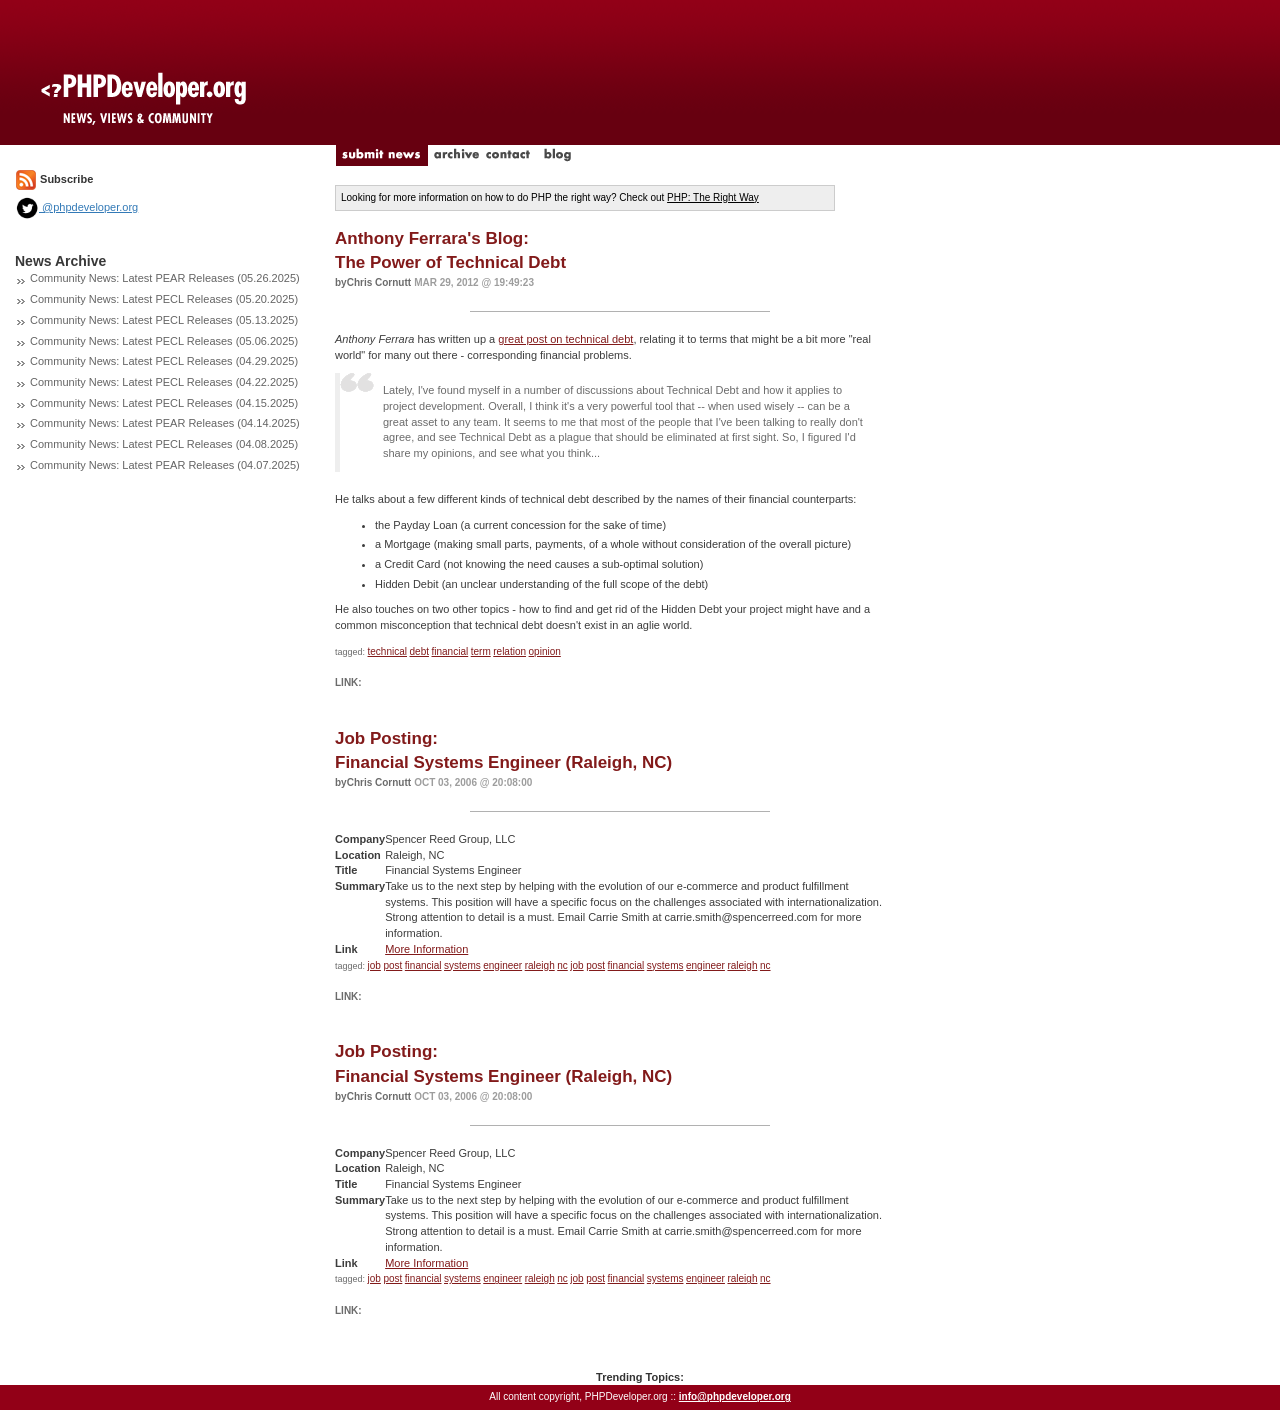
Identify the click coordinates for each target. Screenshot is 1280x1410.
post (392, 965)
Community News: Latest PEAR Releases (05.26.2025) (165, 278)
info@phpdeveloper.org (735, 1396)
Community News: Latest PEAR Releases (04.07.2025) (165, 465)
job (374, 965)
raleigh (540, 965)
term (481, 651)
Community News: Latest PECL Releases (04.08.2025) (164, 444)
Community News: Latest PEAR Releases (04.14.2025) (165, 423)
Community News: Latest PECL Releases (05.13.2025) (164, 320)
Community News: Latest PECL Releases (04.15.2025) (164, 403)
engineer (502, 965)
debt (419, 651)
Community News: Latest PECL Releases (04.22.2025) (164, 382)
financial (450, 651)
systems (462, 965)
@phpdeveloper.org (76, 207)
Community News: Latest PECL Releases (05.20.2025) (164, 299)
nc (562, 965)
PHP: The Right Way (713, 197)
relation (509, 651)
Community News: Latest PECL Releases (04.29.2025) (164, 361)
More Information (426, 949)
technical (387, 651)
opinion (545, 651)
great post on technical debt (565, 339)
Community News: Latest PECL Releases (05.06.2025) (164, 341)
